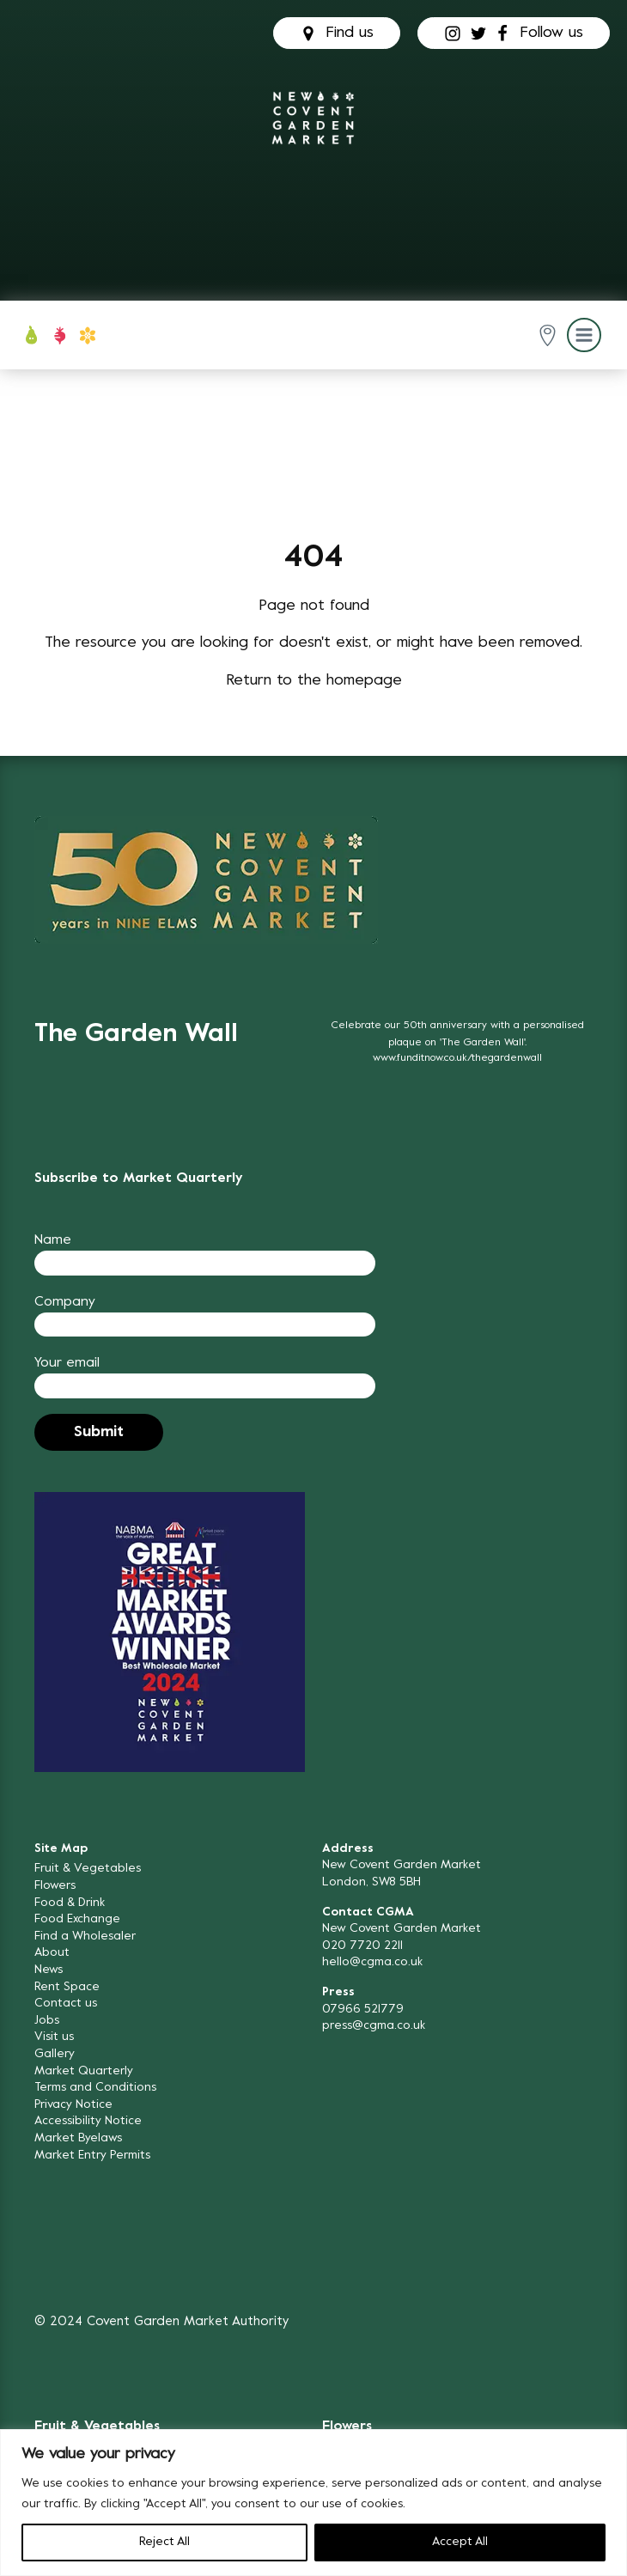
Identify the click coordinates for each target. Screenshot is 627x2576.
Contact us (65, 2003)
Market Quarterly (83, 2071)
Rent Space (67, 1987)
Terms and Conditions (95, 2087)
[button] (547, 335)
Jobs (46, 2020)
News (48, 1970)
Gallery (54, 2054)
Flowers (55, 1885)
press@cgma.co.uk (373, 2025)
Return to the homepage (314, 680)
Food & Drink (69, 1903)
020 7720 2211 (362, 1946)
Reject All (164, 2542)
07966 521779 (363, 2009)
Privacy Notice (73, 2104)
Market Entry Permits (92, 2155)
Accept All (460, 2542)
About (52, 1952)
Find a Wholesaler (85, 1936)
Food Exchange (77, 1919)
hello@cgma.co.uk (372, 1962)
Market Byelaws (78, 2138)
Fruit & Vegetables (87, 1868)
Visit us (54, 2037)
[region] (313, 2502)
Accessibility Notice (88, 2121)
